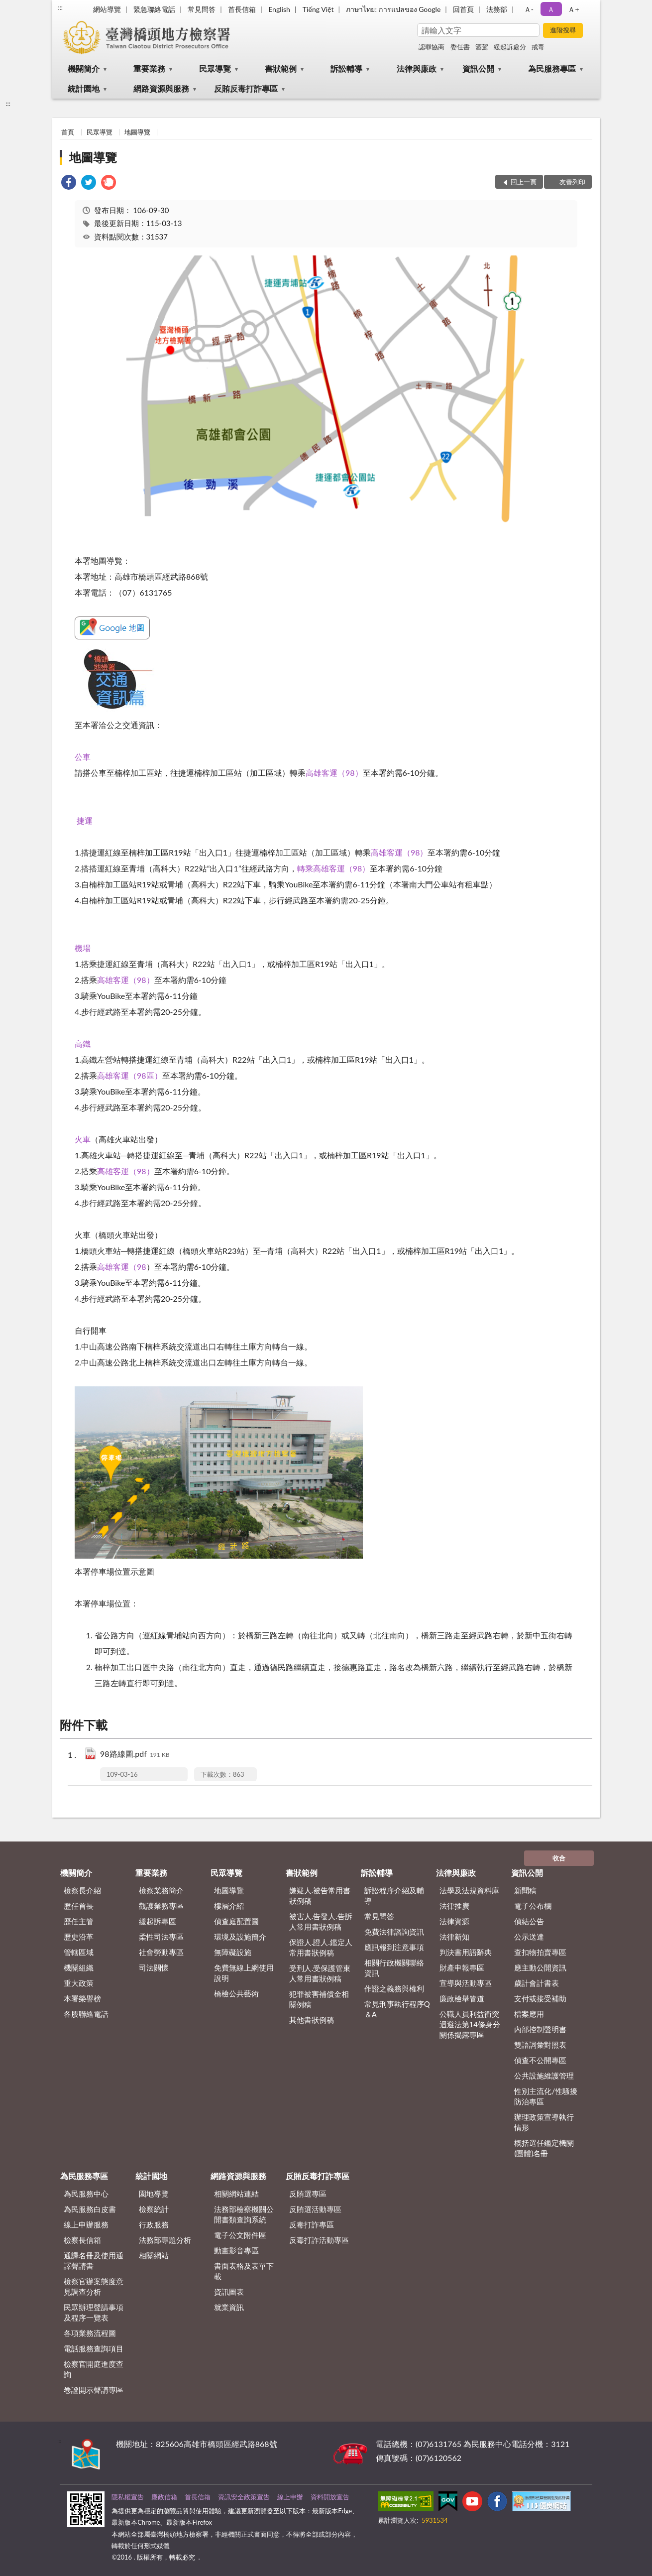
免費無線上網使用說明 (244, 1972)
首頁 (67, 132)
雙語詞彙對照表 (540, 2044)
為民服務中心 (86, 2193)
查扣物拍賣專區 (540, 1952)
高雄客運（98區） (129, 1075)
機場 (83, 948)
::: (60, 7)
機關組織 (79, 1967)
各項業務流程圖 (90, 2333)
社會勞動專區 (161, 1952)
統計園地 (84, 88)
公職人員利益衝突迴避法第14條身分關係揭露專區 (469, 2024)
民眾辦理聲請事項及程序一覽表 (93, 2312)
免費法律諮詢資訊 (394, 1931)
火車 (83, 1139)
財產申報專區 (461, 1967)
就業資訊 (229, 2307)
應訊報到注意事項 (394, 1947)
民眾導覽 (215, 68)
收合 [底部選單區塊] (558, 1858)
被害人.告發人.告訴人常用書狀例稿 (320, 1921)
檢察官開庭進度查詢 (93, 2369)
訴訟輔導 (346, 68)
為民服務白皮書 (90, 2209)
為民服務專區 (552, 68)
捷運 (85, 820)
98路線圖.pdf (135, 1754)
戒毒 (538, 47)
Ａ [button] (550, 9)
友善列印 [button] (572, 182)
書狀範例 (281, 68)
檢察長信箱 (82, 2239)
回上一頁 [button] (524, 182)
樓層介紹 (229, 1905)
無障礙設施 (232, 1952)
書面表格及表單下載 (244, 2271)
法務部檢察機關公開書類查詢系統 (244, 2214)
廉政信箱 (164, 2497)
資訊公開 (478, 68)
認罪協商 (431, 47)
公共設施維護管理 (544, 2075)
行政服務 (154, 2224)
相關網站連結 (236, 2193)
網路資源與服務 (161, 88)
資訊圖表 (229, 2291)
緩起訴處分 (510, 47)
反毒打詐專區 (311, 2224)
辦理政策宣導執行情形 (544, 2122)
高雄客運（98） (334, 772)
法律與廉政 (416, 68)
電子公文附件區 (240, 2234)
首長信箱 (242, 9)
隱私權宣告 (127, 2497)
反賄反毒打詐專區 (246, 88)
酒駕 (481, 47)
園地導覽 (154, 2193)
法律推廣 (454, 1905)
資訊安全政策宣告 (244, 2497)
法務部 (496, 9)
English (279, 9)
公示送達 (529, 1936)
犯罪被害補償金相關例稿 (319, 1999)
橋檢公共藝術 (236, 1993)
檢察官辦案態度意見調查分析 (93, 2286)
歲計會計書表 (536, 1982)
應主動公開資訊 (540, 1967)
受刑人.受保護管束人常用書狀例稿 (320, 1973)
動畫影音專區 (236, 2250)
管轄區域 (79, 1952)
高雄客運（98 (121, 1266)
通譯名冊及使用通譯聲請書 (93, 2260)
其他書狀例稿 (311, 2019)
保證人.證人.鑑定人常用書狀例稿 (320, 1947)
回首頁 (463, 9)
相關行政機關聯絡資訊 (394, 1967)
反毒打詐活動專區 (319, 2239)
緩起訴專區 (157, 1921)
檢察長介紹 (82, 1890)
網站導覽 (107, 9)
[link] (68, 183)
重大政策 (79, 1982)
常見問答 (202, 9)
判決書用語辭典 (465, 1952)
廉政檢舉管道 (461, 1998)
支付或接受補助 (540, 1998)
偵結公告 (529, 1921)
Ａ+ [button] (573, 9)
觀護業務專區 (161, 1905)
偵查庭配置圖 (236, 1921)
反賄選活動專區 (315, 2209)
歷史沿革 (79, 1936)
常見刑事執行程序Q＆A (397, 2009)
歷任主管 (79, 1921)
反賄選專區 (307, 2193)
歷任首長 (79, 1905)
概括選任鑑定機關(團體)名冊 (544, 2148)
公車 (83, 756)
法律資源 (454, 1921)
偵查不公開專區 (540, 2060)
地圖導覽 (137, 132)
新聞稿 (525, 1890)
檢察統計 (154, 2209)
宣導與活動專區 (465, 1982)
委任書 (460, 47)
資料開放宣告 (330, 2497)
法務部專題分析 (165, 2239)
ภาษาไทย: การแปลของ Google (393, 9)
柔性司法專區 (161, 1936)
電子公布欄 (532, 1905)
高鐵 (83, 1043)
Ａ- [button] (529, 9)
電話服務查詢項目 (93, 2348)
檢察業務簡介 (161, 1890)
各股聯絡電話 (86, 2013)
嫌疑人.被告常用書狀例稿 (320, 1895)
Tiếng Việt (318, 9)
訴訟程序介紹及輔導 (394, 1895)
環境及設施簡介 (240, 1936)
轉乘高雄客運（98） (333, 868)
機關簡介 (84, 68)
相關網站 (154, 2255)
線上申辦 (290, 2497)
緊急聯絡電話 (154, 9)
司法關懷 (154, 1967)
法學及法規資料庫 (469, 1890)
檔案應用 (529, 2013)
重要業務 (149, 68)
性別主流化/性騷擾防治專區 (545, 2096)
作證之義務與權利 (394, 1988)
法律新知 (454, 1936)
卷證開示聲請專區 (93, 2389)
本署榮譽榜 (82, 1998)
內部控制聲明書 (540, 2029)
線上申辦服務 (86, 2224)
